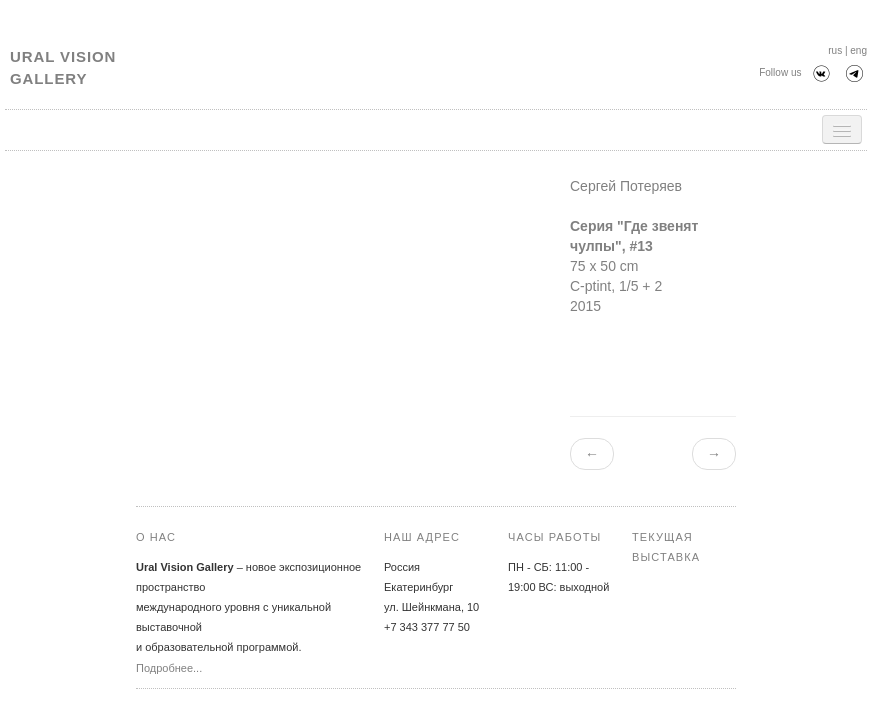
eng (858, 50)
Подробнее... (169, 668)
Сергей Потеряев (626, 186)
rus (835, 50)
